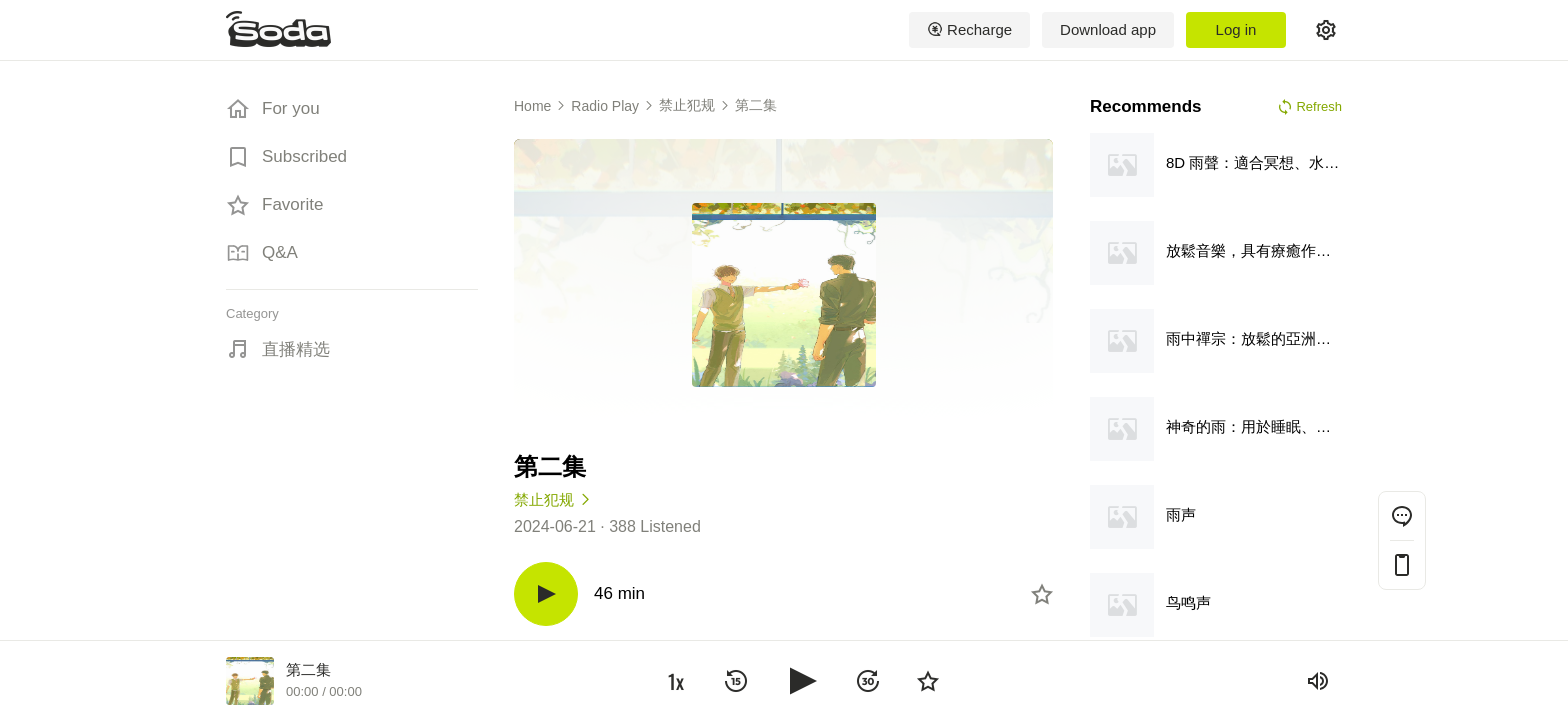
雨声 (1181, 514)
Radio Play (605, 106)
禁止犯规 (687, 105)
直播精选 (296, 349)
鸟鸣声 (1188, 602)
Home (532, 106)
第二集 (756, 105)
